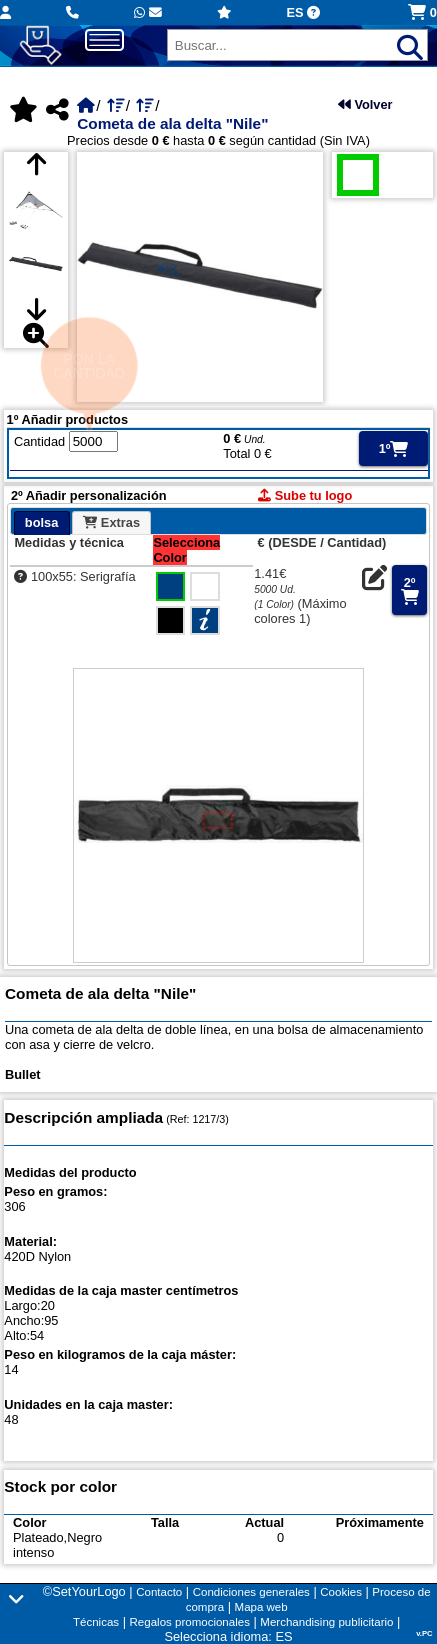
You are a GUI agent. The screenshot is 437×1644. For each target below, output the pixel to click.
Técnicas (96, 1622)
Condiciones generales (251, 1592)
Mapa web (261, 1607)
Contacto (159, 1592)
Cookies (341, 1592)
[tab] (42, 523)
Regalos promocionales (190, 1622)
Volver (365, 104)
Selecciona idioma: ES (228, 1636)
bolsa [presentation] (41, 522)
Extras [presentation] (111, 522)
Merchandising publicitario (326, 1622)
